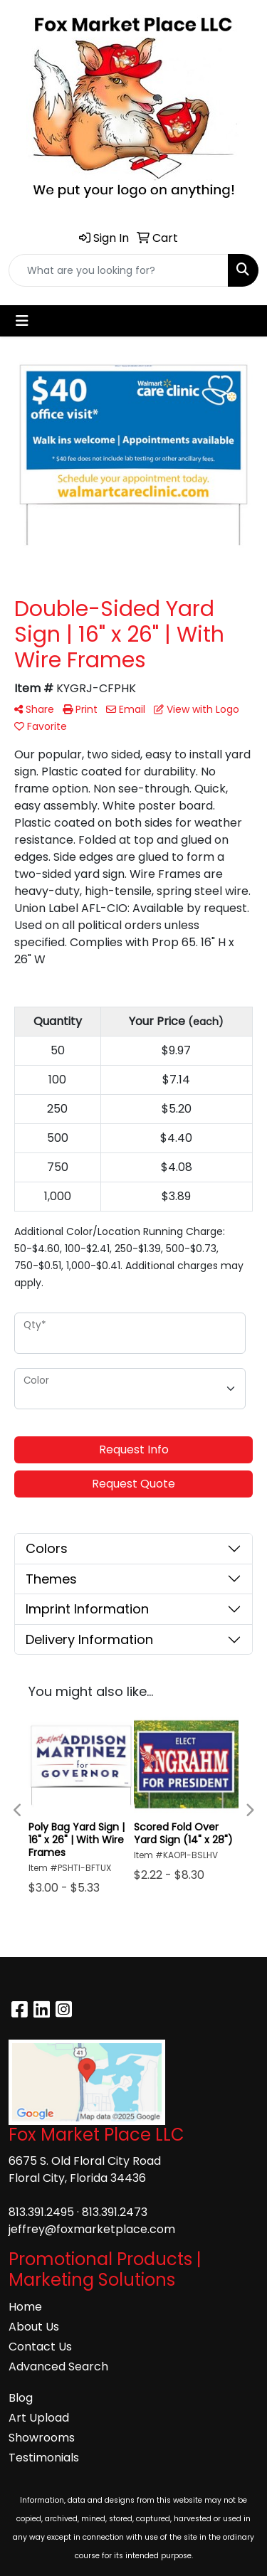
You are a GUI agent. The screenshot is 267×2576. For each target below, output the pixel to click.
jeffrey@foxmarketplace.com (92, 2229)
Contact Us (40, 2346)
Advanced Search (58, 2366)
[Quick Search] (119, 270)
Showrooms (42, 2437)
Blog (21, 2398)
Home (25, 2307)
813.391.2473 (114, 2212)
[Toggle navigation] (22, 321)
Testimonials (44, 2457)
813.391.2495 (41, 2212)
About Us (34, 2326)
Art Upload (39, 2418)
